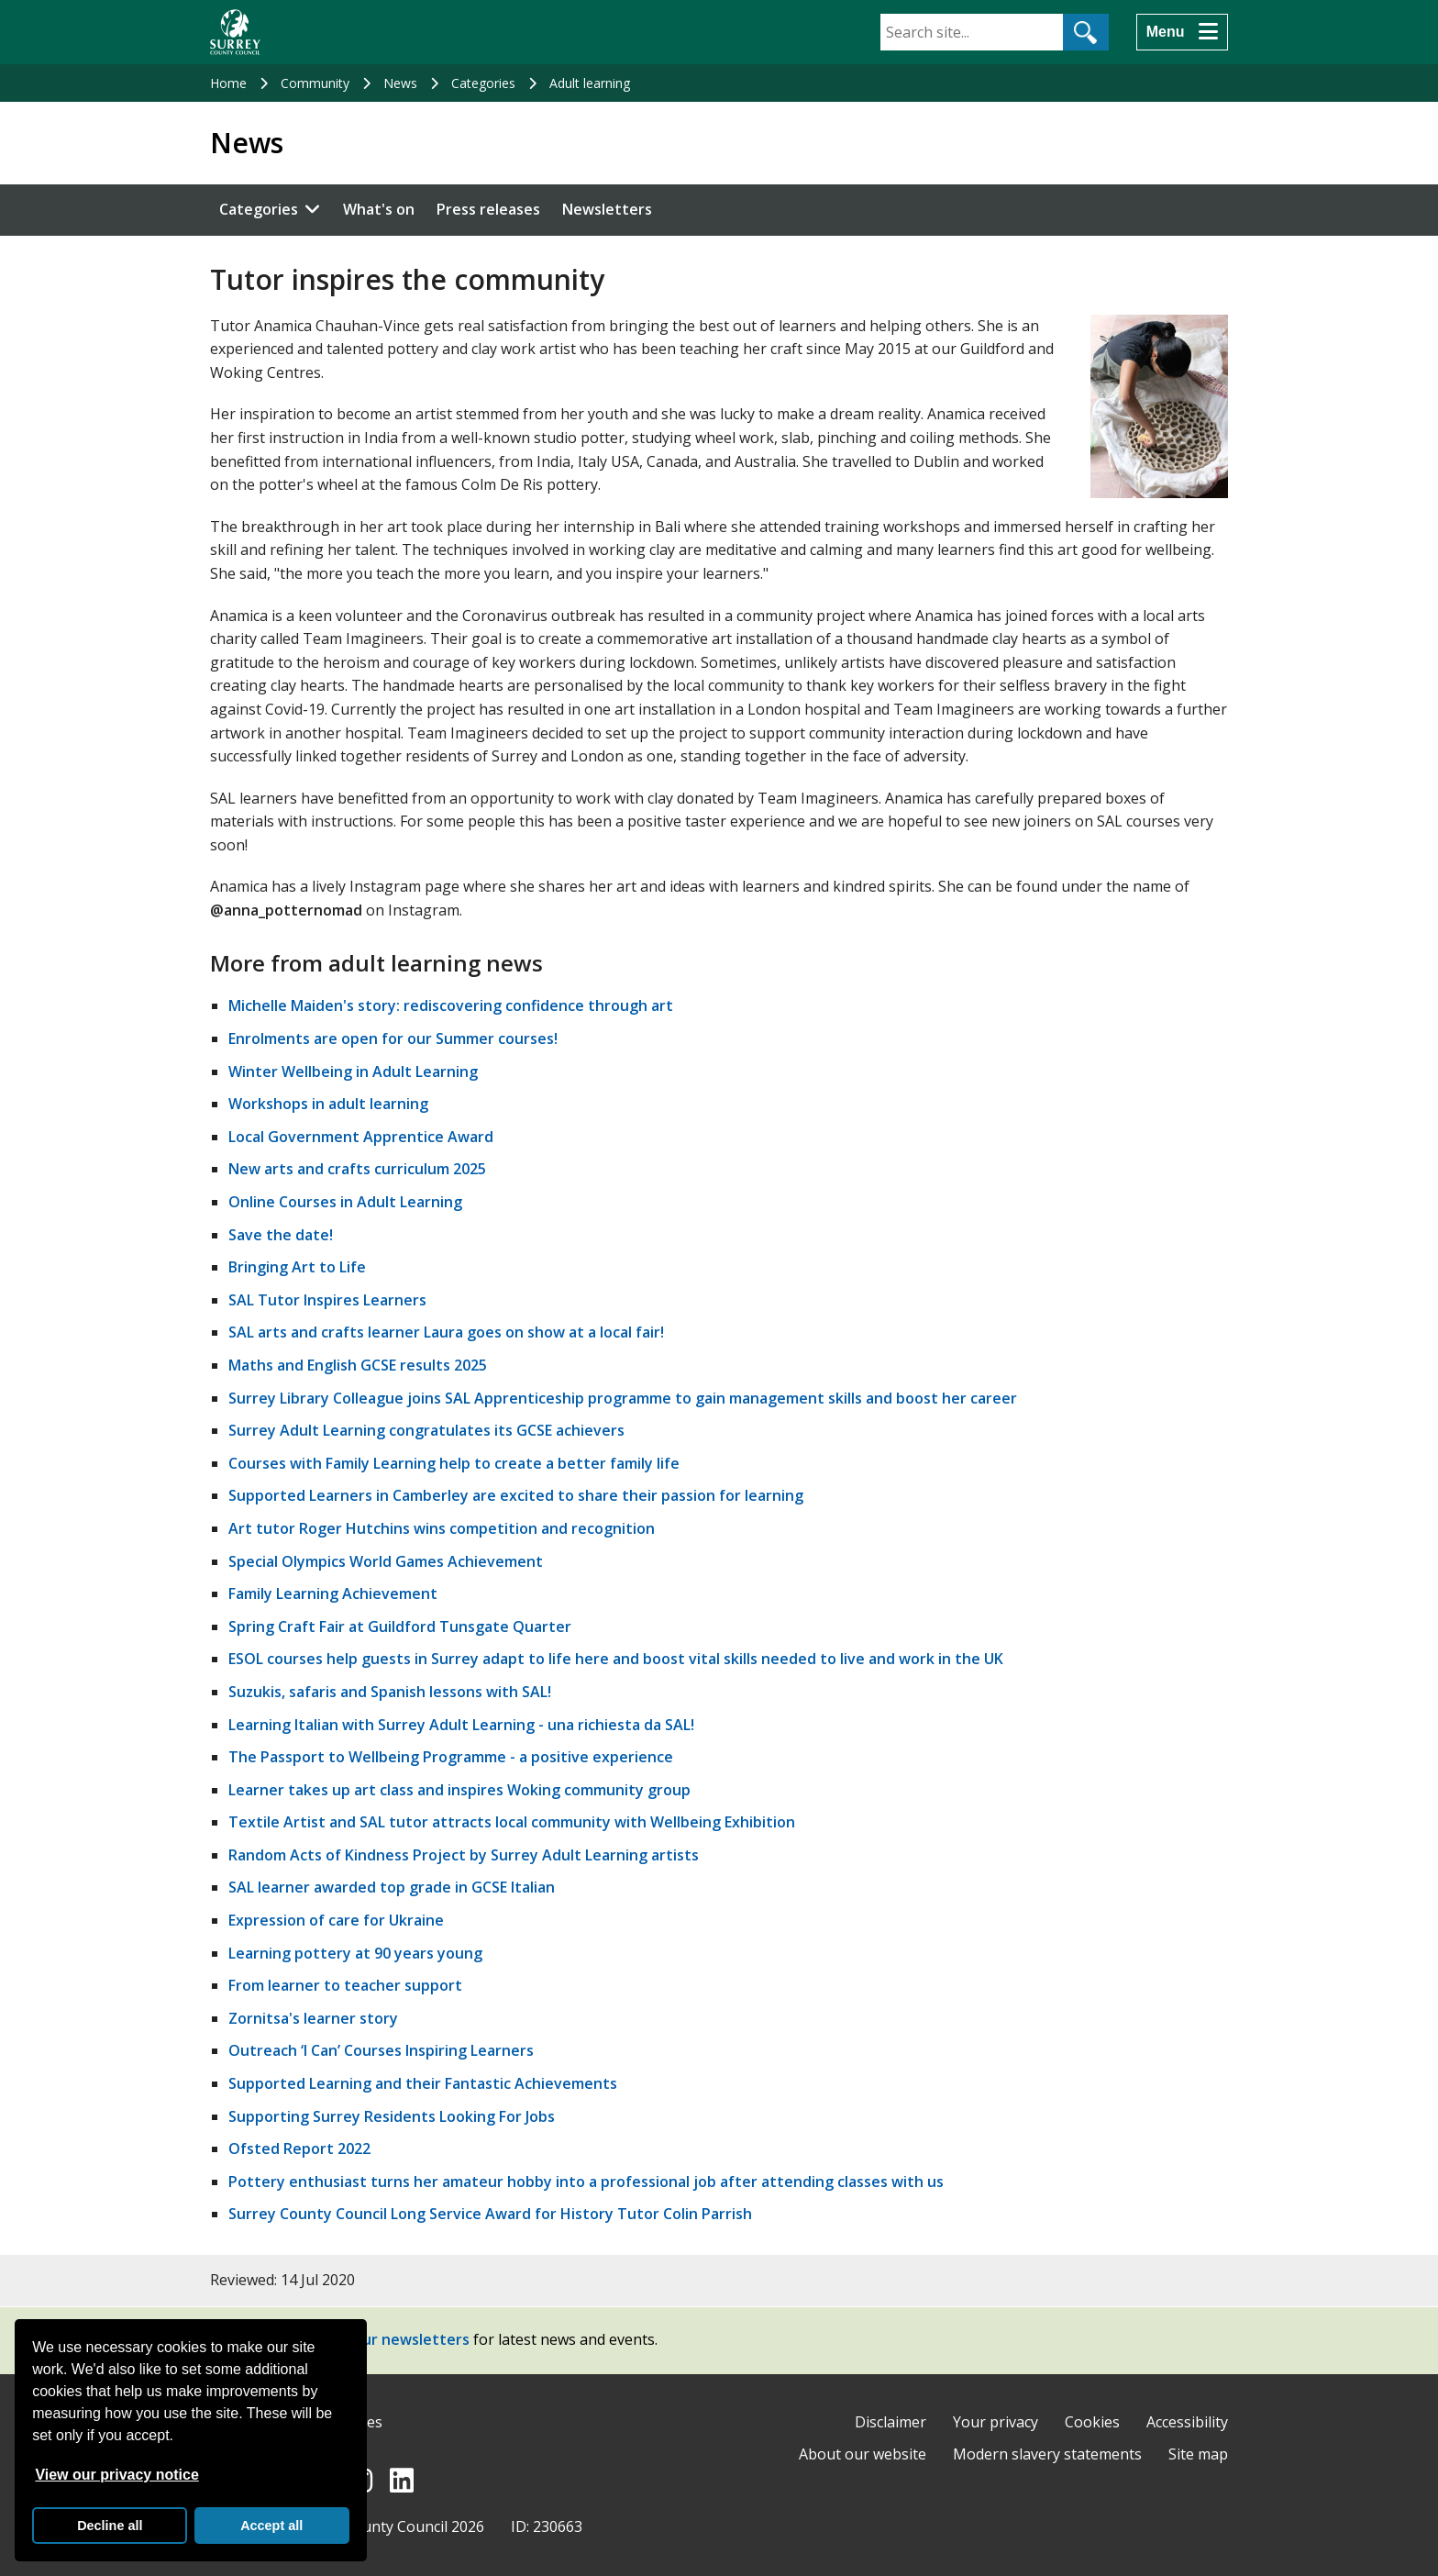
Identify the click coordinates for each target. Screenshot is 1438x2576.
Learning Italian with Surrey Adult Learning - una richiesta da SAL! (461, 1725)
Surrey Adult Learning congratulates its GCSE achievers (426, 1430)
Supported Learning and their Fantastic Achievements (422, 2083)
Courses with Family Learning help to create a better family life (454, 1463)
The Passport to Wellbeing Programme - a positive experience (450, 1757)
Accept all (271, 2525)
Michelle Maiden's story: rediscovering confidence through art (450, 1005)
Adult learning (589, 83)
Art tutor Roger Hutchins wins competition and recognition (441, 1528)
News (400, 83)
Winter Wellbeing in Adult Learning (353, 1071)
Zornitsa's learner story (313, 2018)
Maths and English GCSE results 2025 (357, 1365)
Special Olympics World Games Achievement (385, 1561)
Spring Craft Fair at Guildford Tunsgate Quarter (399, 1626)
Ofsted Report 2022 (299, 2148)
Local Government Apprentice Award (360, 1137)
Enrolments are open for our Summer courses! (393, 1038)
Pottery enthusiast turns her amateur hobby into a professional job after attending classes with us (586, 2181)
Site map (1198, 2454)
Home (228, 83)
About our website (862, 2454)
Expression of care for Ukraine (336, 1920)
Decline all (109, 2525)
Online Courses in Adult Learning (345, 1202)
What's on (379, 209)
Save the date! (280, 1235)
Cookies (1092, 2422)
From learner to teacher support (345, 1985)
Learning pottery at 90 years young (355, 1953)
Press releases (488, 209)
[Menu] (1182, 32)
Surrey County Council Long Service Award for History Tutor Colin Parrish (490, 2214)
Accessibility (1187, 2422)
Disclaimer (890, 2422)
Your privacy (995, 2422)
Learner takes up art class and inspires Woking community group (459, 1790)
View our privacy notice (116, 2474)
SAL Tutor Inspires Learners (327, 1300)
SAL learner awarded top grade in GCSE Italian (391, 1887)
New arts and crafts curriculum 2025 (357, 1169)
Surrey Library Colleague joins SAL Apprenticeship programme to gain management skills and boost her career (622, 1398)
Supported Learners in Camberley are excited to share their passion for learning (515, 1495)
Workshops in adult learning (328, 1104)
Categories (483, 83)
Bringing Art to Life (297, 1267)
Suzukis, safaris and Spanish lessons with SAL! (389, 1692)
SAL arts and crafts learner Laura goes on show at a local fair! (446, 1332)
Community (315, 83)
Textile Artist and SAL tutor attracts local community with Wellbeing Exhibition (511, 1822)
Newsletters (607, 209)
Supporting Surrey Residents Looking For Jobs (391, 2116)
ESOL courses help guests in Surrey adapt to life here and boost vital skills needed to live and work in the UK (615, 1659)
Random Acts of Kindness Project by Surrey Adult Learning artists (463, 1855)
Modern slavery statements (1047, 2454)
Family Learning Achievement (332, 1593)
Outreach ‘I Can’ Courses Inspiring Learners (381, 2050)
